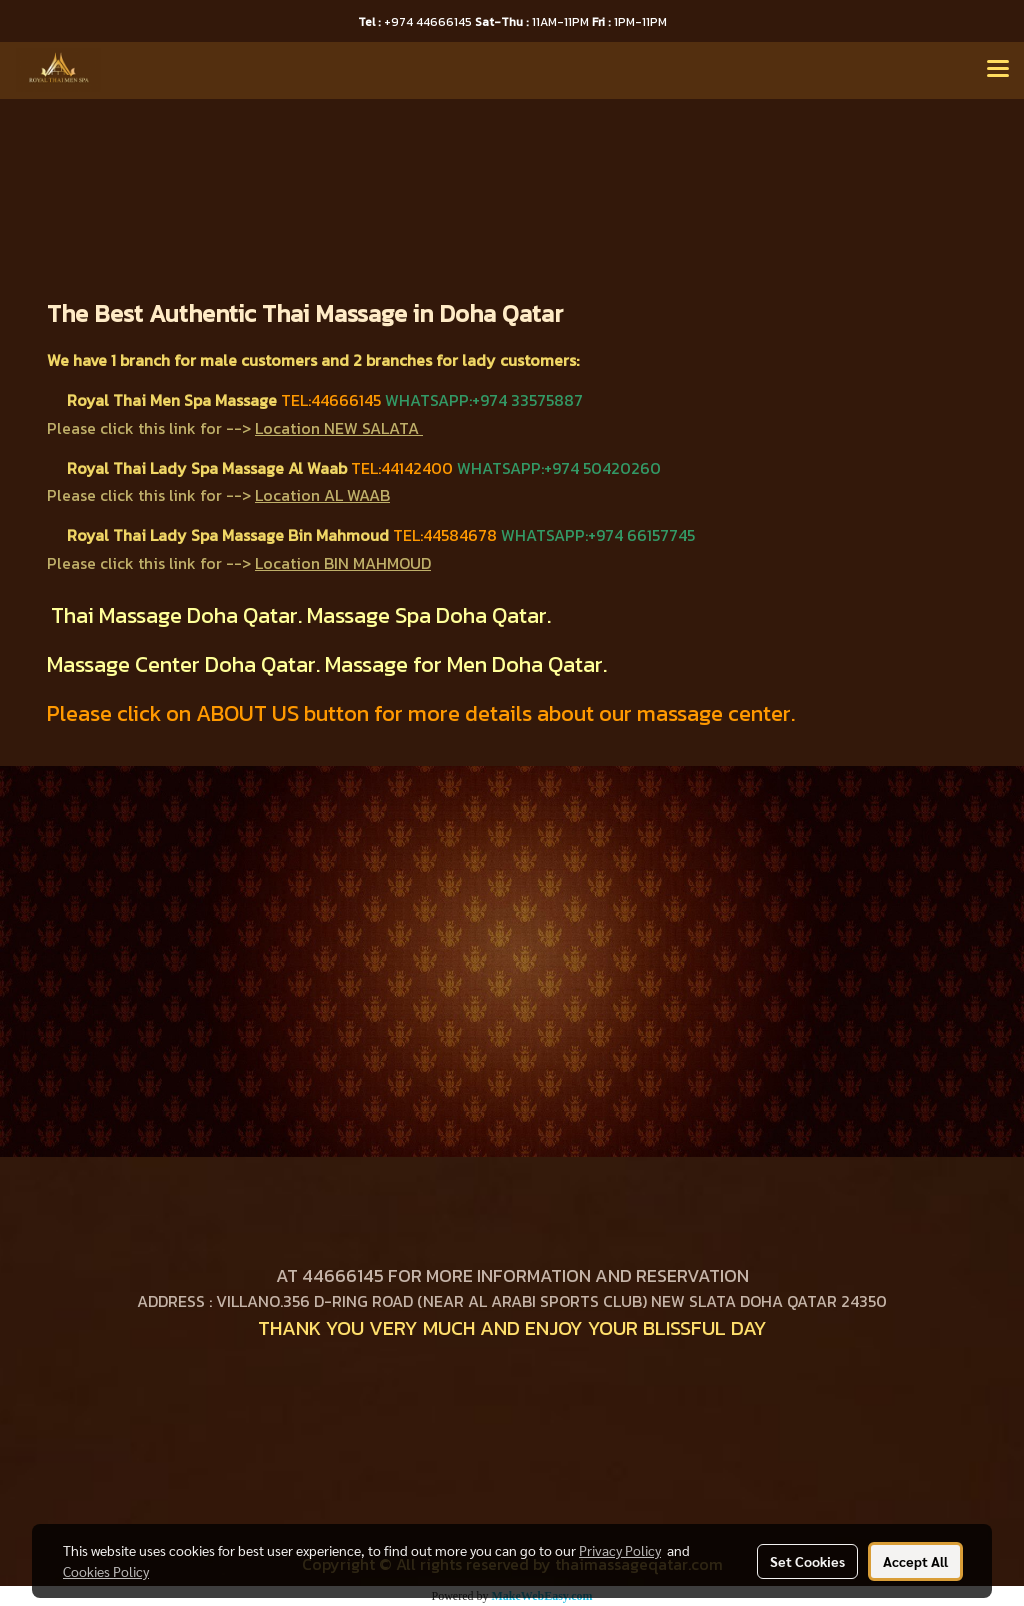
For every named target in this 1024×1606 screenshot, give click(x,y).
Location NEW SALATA (337, 428)
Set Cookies (807, 1561)
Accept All (915, 1561)
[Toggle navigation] (998, 70)
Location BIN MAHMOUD (343, 563)
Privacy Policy (620, 1550)
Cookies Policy (106, 1571)
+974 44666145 (416, 22)
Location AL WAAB (322, 495)
